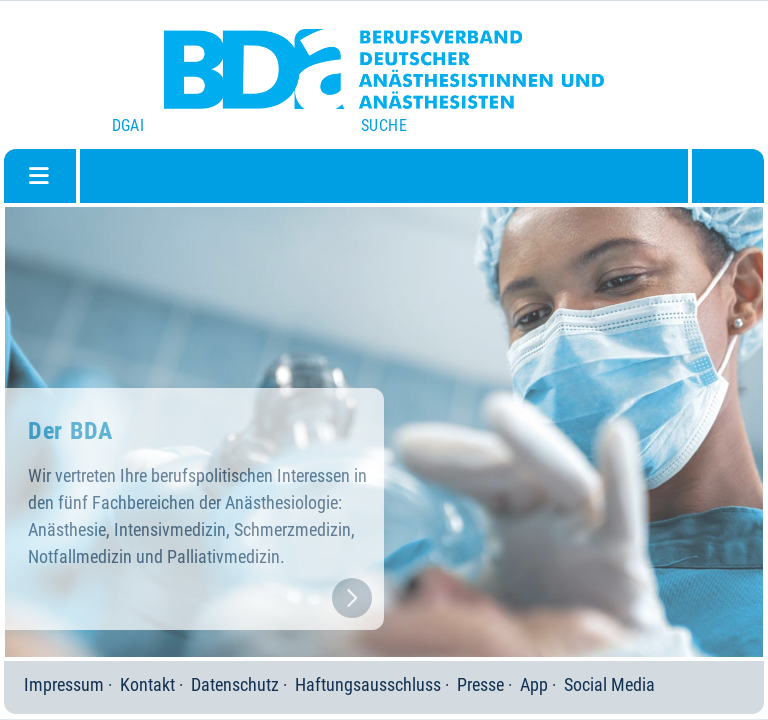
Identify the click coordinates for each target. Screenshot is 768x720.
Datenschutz (235, 684)
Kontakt (147, 684)
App (534, 684)
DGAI (128, 125)
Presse (480, 684)
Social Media (609, 684)
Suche (384, 125)
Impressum (64, 684)
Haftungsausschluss (368, 684)
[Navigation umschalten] (39, 176)
